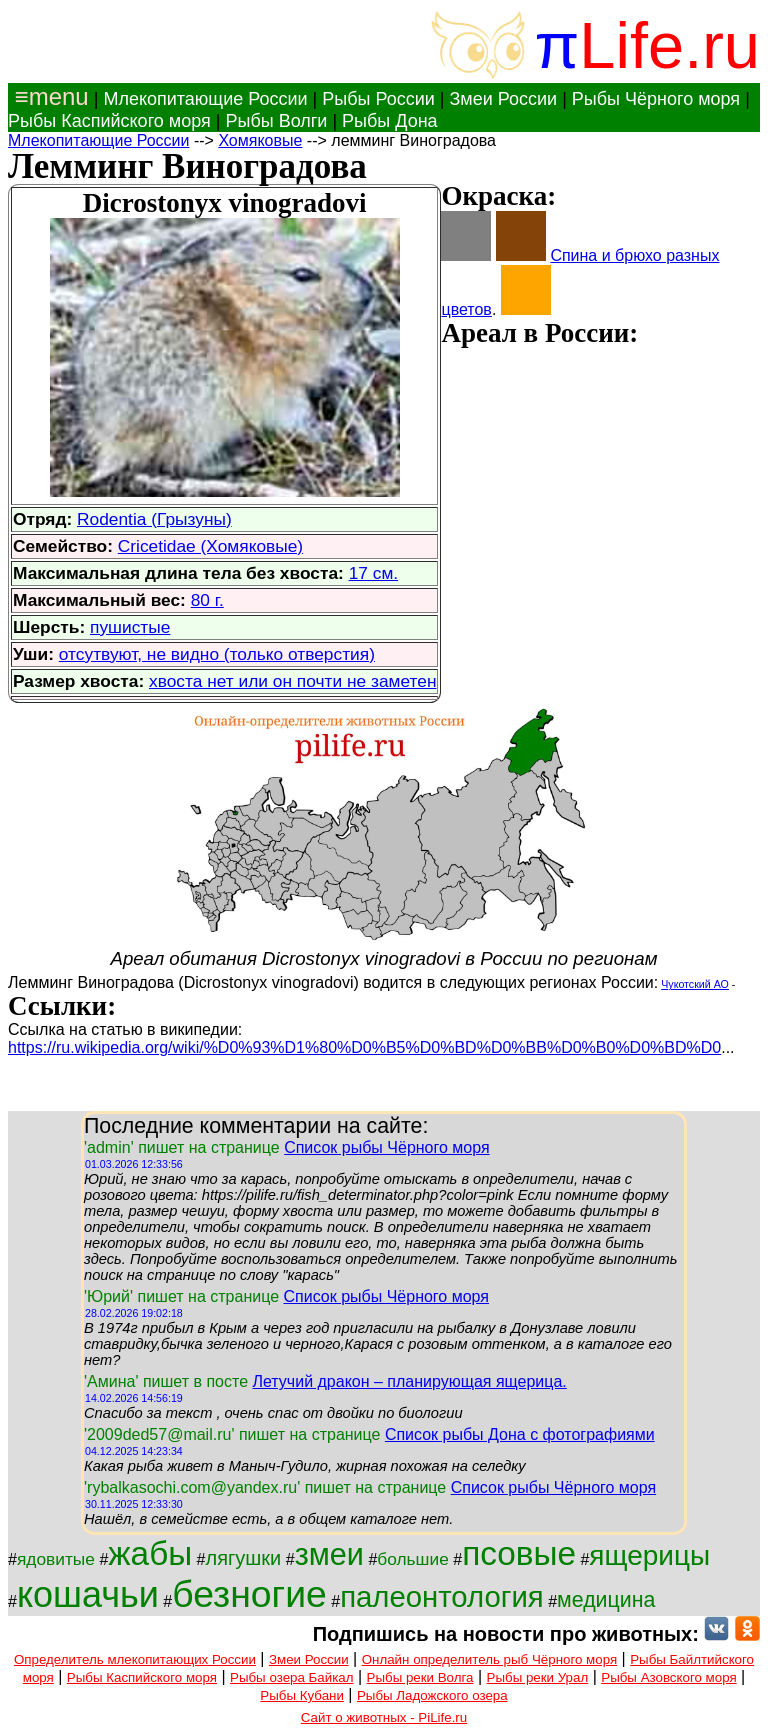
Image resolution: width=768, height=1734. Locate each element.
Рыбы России (378, 99)
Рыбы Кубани (302, 1695)
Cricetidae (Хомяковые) (210, 546)
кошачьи (88, 1594)
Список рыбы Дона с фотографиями (520, 1434)
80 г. (207, 600)
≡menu (48, 96)
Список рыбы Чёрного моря (387, 1147)
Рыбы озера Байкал (291, 1677)
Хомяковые (260, 140)
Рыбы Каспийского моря (109, 121)
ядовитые (56, 1559)
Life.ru (669, 45)
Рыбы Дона (390, 121)
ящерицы (649, 1555)
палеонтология (442, 1596)
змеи (329, 1554)
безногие (249, 1594)
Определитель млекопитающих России (135, 1659)
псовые (519, 1553)
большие (413, 1559)
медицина (606, 1600)
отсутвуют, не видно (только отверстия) (217, 654)
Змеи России (503, 99)
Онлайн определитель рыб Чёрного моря (489, 1659)
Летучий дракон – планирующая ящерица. (409, 1381)
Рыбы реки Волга (420, 1677)
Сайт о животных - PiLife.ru (384, 1717)
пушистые (130, 627)
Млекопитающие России (205, 99)
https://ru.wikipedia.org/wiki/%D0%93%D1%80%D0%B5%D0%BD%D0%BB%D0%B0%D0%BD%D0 (364, 1047)
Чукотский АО (695, 984)
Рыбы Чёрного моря (656, 99)
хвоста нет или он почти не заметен (292, 681)
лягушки (244, 1558)
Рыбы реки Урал (538, 1677)
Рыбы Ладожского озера (432, 1695)
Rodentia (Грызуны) (154, 519)
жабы (150, 1553)
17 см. (373, 573)
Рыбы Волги (276, 121)
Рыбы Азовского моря (668, 1677)
